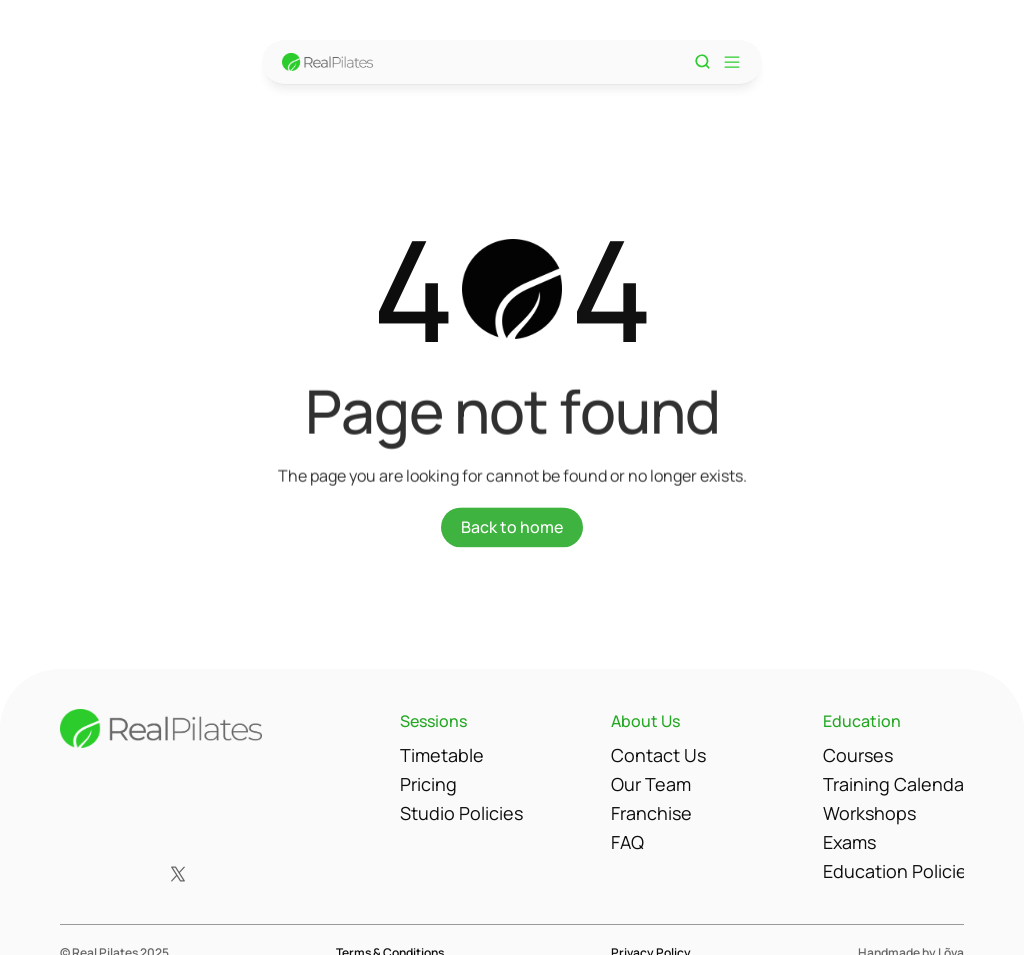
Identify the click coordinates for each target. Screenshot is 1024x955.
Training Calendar (896, 784)
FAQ (627, 842)
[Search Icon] (703, 62)
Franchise (651, 813)
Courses (858, 755)
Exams (849, 842)
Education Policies (899, 871)
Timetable (442, 755)
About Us (645, 721)
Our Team (651, 784)
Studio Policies (461, 813)
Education (862, 721)
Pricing (428, 784)
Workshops (869, 813)
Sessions (433, 721)
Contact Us (658, 755)
